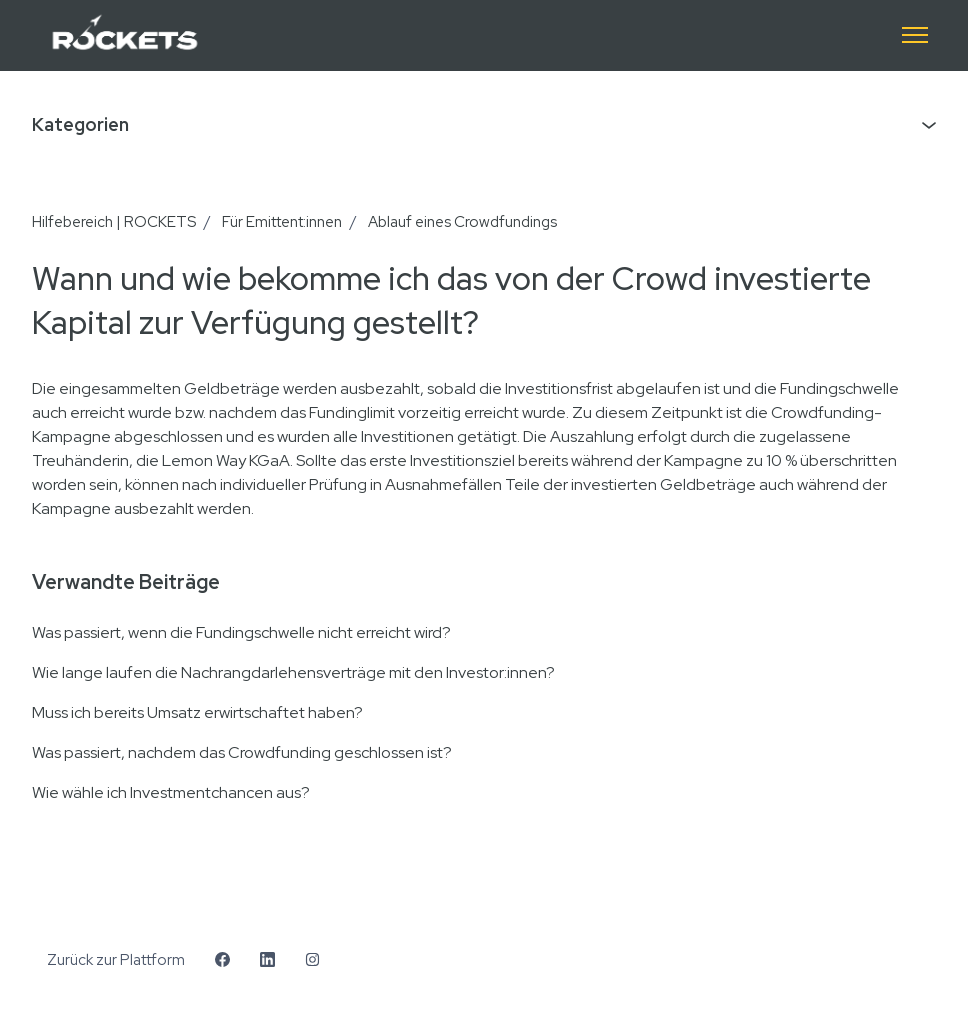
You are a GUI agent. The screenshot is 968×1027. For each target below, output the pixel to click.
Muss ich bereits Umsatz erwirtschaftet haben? (197, 712)
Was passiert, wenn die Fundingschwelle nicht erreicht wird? (241, 632)
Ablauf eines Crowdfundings (462, 222)
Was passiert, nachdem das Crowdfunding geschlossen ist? (242, 752)
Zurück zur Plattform (116, 960)
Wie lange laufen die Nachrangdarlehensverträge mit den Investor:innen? (293, 672)
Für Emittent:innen (282, 222)
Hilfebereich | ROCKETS (114, 222)
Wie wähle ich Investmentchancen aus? (171, 792)
